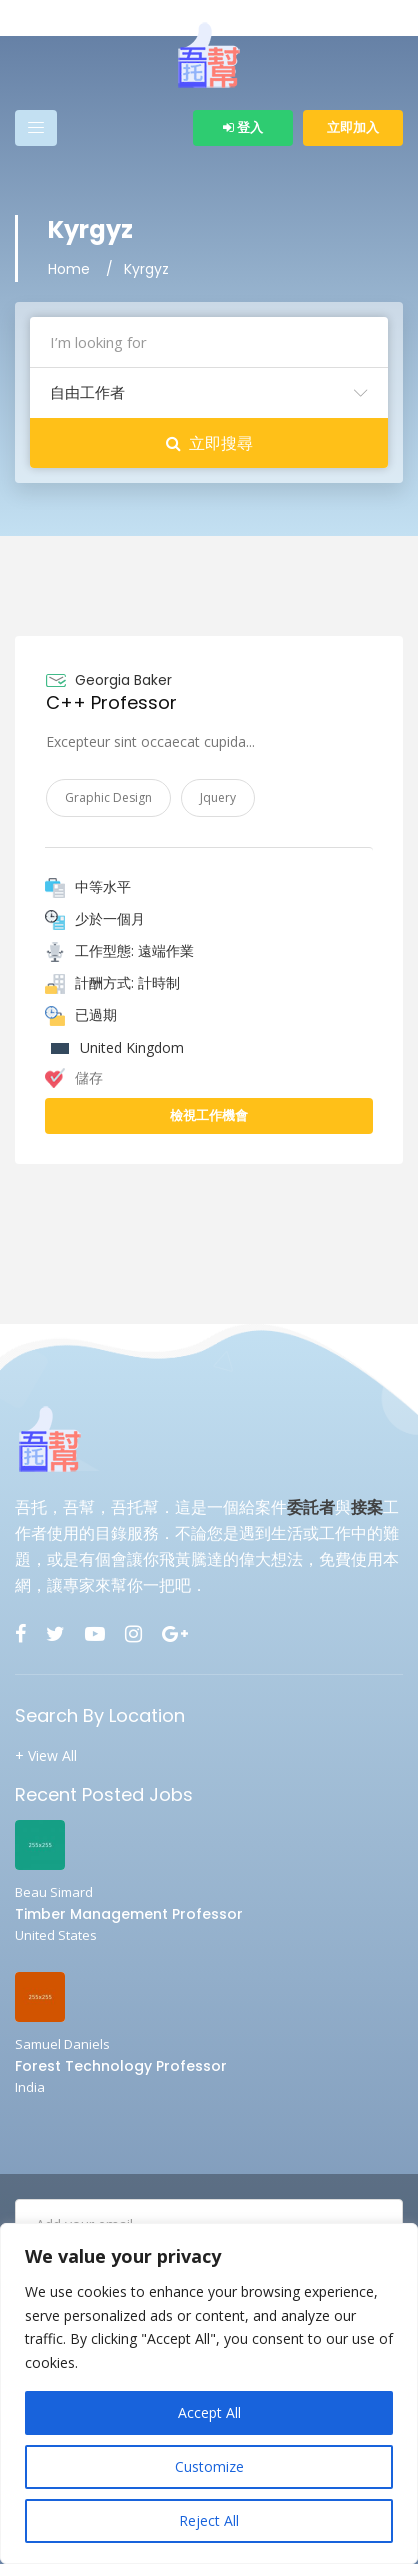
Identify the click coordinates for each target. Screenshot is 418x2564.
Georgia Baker (123, 680)
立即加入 (353, 127)
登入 (243, 127)
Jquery (218, 797)
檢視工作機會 (209, 1115)
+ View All (46, 1756)
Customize (209, 2466)
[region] (209, 2393)
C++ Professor (111, 702)
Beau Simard (54, 1892)
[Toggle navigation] (36, 128)
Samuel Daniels (62, 2044)
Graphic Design (108, 797)
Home (69, 269)
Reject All (209, 2520)
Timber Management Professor (129, 1914)
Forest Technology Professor (121, 2066)
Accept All (209, 2412)
